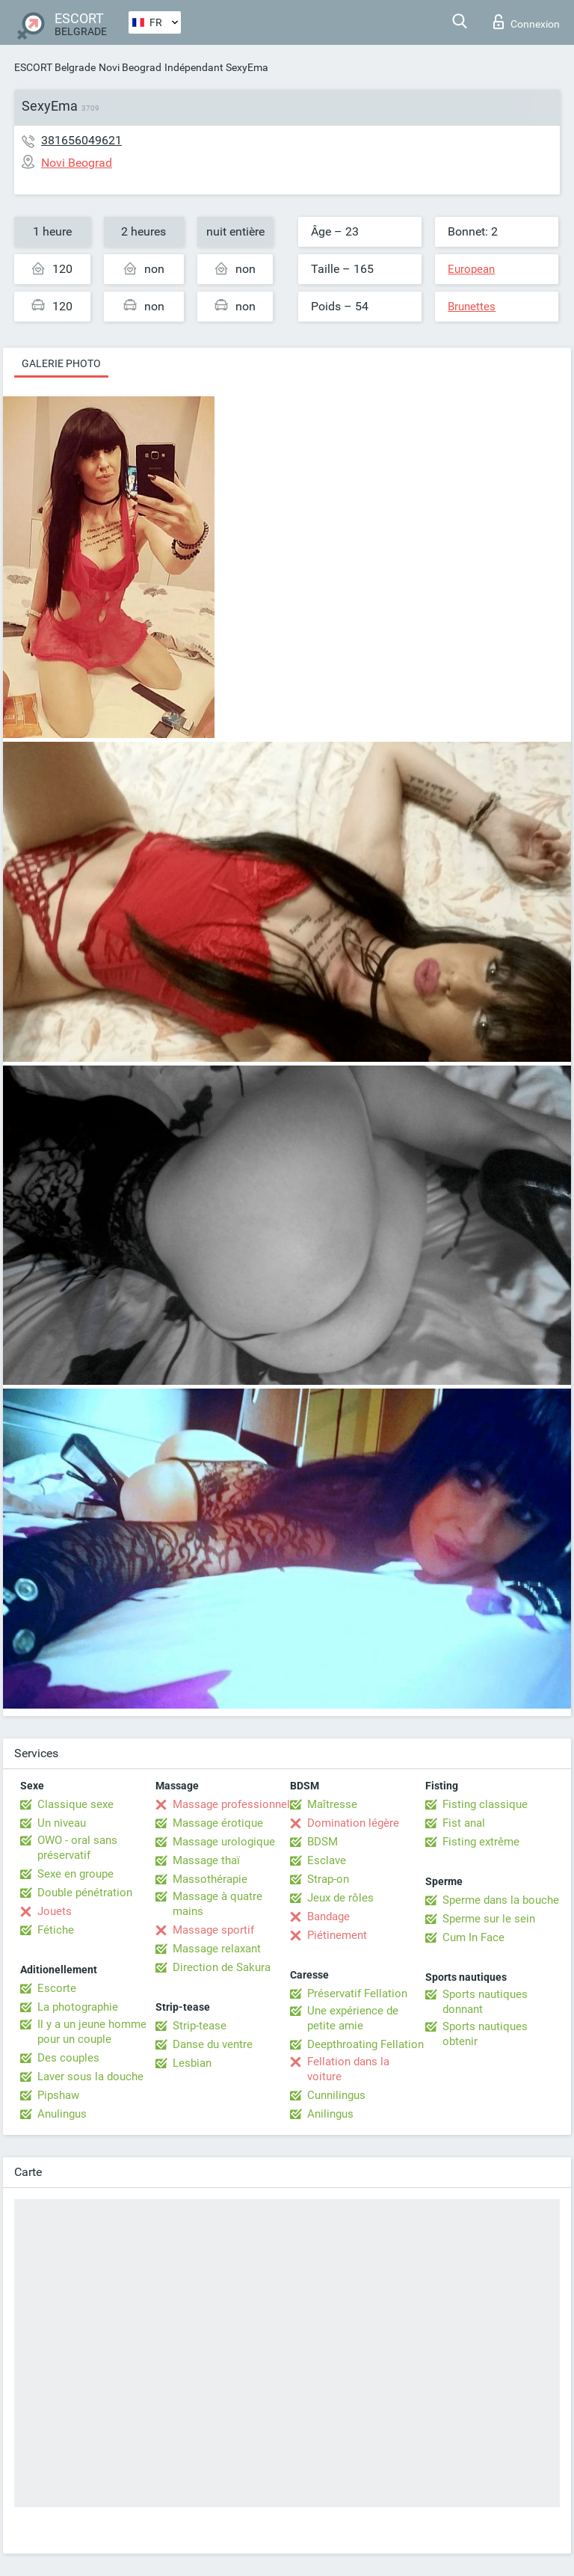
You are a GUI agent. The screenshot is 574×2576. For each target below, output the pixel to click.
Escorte (56, 1988)
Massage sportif (213, 1930)
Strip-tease (199, 2025)
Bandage (328, 1916)
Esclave (326, 1860)
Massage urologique (224, 1841)
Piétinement (337, 1935)
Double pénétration (84, 1892)
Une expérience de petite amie (352, 2018)
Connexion (526, 21)
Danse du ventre (213, 2044)
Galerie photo (61, 363)
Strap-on (328, 1879)
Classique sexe (75, 1804)
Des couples (68, 2058)
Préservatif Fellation (357, 1993)
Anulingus (62, 2114)
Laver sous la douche (90, 2076)
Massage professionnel (231, 1804)
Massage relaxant (217, 1948)
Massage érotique (218, 1823)
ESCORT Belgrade (55, 67)
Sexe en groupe (75, 1874)
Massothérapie (210, 1879)
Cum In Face (473, 1937)
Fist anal (463, 1823)
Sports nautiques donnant (485, 2002)
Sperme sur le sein (488, 1918)
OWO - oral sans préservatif (77, 1847)
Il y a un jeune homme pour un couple (91, 2031)
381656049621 (81, 140)
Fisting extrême (480, 1841)
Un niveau (61, 1823)
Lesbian (192, 2063)
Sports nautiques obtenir (485, 2034)
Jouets (54, 1911)
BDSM (322, 1841)
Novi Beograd (130, 67)
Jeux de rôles (340, 1898)
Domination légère (353, 1823)
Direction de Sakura (222, 1967)
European (471, 269)
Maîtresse (332, 1804)
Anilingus (330, 2114)
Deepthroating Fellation (365, 2044)
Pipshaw (58, 2095)
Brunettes (472, 306)
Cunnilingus (336, 2095)
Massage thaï (206, 1860)
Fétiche (55, 1930)
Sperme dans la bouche (500, 1900)
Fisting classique (485, 1804)
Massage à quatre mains (217, 1904)
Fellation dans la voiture (348, 2069)
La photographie (77, 2007)
